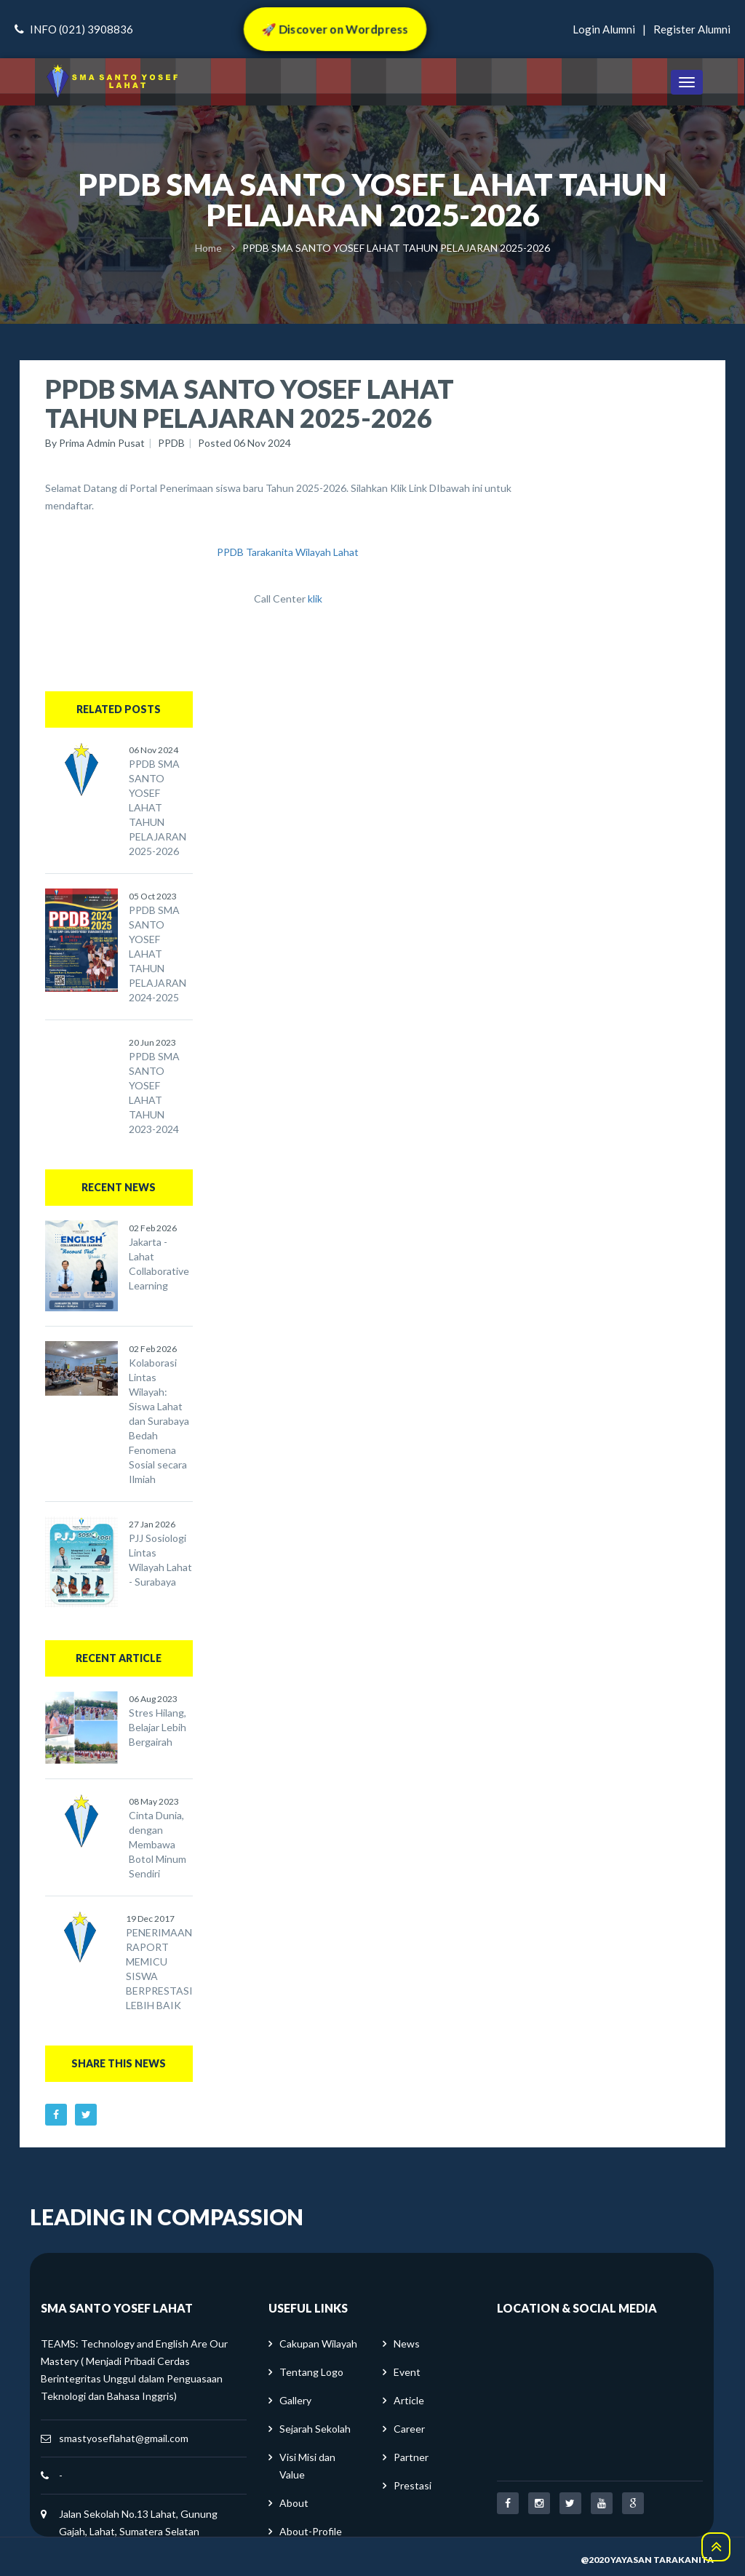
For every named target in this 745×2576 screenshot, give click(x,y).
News (407, 2343)
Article (409, 2400)
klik (315, 598)
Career (409, 2428)
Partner (411, 2457)
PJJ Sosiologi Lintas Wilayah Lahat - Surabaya (160, 1560)
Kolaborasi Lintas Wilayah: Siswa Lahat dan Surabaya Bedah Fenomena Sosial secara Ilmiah (159, 1420)
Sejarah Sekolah (315, 2428)
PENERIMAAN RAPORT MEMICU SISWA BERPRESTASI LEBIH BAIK (159, 1968)
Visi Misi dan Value (307, 2466)
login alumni (604, 29)
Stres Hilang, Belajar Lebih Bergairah (157, 1727)
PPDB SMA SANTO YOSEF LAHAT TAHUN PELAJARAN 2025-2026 (157, 807)
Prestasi (412, 2485)
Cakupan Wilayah (318, 2343)
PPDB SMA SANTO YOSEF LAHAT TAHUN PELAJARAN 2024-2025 (157, 953)
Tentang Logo (311, 2372)
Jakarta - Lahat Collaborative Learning (159, 1264)
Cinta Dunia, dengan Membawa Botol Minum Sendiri (157, 1844)
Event (407, 2372)
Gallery (295, 2400)
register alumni (691, 29)
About (293, 2503)
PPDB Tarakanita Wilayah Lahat (288, 552)
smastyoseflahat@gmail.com (123, 2438)
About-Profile (310, 2531)
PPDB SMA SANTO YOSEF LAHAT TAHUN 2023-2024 (154, 1092)
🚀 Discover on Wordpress (334, 29)
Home (208, 248)
